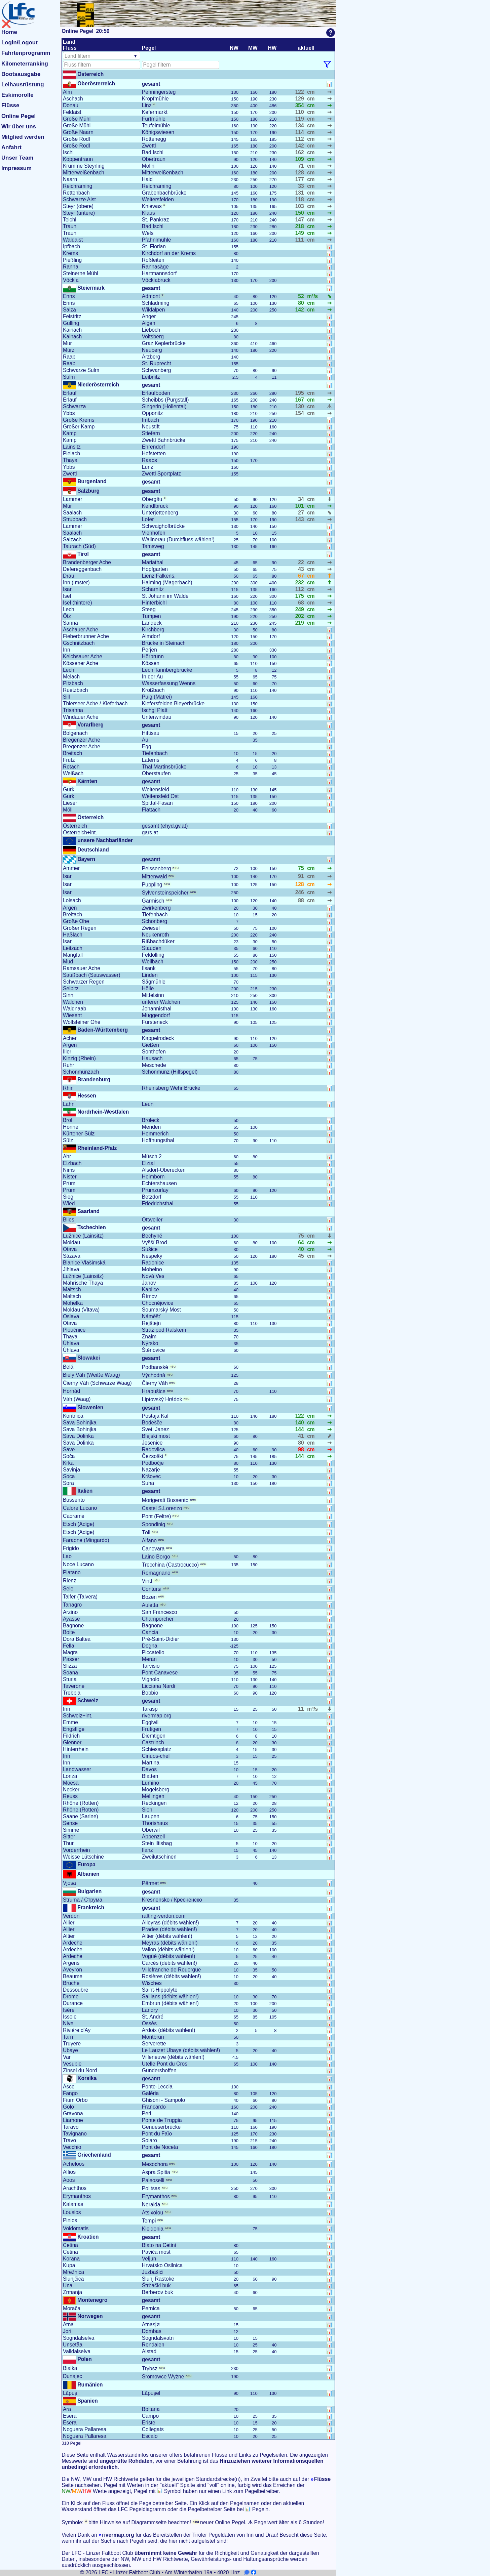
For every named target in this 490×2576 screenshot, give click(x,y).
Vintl (150, 1581)
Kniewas (153, 206)
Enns (69, 296)
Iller (67, 1051)
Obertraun (153, 159)
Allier (69, 1922)
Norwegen (89, 2316)
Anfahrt (11, 147)
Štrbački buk (156, 2285)
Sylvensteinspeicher (169, 893)
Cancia (150, 1632)
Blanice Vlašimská (84, 1262)
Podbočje (153, 1463)
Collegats (153, 2429)
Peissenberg (160, 868)
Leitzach (72, 948)
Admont (152, 296)
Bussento (74, 1500)
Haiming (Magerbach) (167, 582)
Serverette (154, 2043)
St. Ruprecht (156, 363)
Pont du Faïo (157, 2133)
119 (299, 119)
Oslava (71, 1316)
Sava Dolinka (78, 1436)
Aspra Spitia (160, 2172)
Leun (148, 1104)
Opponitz (152, 413)
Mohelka (73, 1303)
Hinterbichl (154, 603)
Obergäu (154, 499)
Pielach (71, 453)
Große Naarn (78, 132)
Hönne (70, 1127)
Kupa (69, 2265)
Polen (84, 2359)
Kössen (150, 663)
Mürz (69, 350)
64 (301, 1242)
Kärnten (86, 781)
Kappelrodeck (158, 1038)
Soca (69, 1476)
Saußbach (91, 975)
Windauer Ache (81, 717)
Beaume (72, 1976)
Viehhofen (153, 533)
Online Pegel (18, 116)
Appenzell (153, 1836)
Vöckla (71, 280)
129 (299, 98)
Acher (70, 1038)
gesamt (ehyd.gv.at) (165, 826)
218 (299, 226)
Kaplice (150, 1289)
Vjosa (69, 1883)
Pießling (72, 260)
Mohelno (152, 1269)
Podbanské (159, 1367)
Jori (67, 2331)
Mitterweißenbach (83, 172)
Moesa (71, 1783)
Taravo (71, 2127)
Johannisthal (157, 1008)
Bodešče (152, 1422)
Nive (68, 2023)
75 (301, 868)
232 (299, 582)
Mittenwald (158, 876)
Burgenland (91, 481)
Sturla (70, 1679)
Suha (148, 1483)
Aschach (73, 98)
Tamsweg (153, 546)
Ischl (68, 152)
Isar (67, 589)
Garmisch (157, 901)
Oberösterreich (95, 83)
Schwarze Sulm (81, 370)
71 (301, 166)
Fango (70, 2093)
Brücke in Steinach (164, 643)
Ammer (71, 868)
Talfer (80, 1596)
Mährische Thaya (83, 1283)
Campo (150, 2416)
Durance (73, 2003)
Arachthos (74, 2188)
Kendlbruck (155, 506)
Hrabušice (157, 1391)
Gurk (68, 789)
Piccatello (153, 1652)
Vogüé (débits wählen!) (168, 1956)
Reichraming (77, 186)
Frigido (71, 1548)
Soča (69, 1456)
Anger (149, 316)
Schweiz (87, 1700)
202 (299, 616)
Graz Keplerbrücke (164, 343)
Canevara (157, 1548)
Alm (67, 92)
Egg (146, 746)
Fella (68, 1646)
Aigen (148, 323)
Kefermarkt (154, 112)
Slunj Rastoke (158, 2279)
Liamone (73, 2120)
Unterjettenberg (160, 512)
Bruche (71, 1983)
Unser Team (17, 158)
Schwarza (74, 406)
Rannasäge (155, 266)
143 (299, 519)
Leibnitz (151, 377)
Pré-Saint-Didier (160, 1639)
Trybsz (153, 2368)
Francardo (154, 2107)
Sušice (150, 1249)
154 (299, 413)
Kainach (72, 330)
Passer (71, 1659)
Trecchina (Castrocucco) (174, 1565)
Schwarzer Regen (84, 982)
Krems (70, 253)
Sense (70, 1823)
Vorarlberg (90, 725)
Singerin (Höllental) (164, 406)
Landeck (152, 623)
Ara (67, 2409)
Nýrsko (150, 1343)
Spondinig (157, 1524)
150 (299, 213)
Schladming (155, 303)
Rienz (69, 1580)
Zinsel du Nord (80, 2070)
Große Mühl (76, 119)
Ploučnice (74, 1330)
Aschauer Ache (80, 629)
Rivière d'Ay (76, 2030)
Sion (147, 1810)
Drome (71, 1996)
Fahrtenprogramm (25, 53)
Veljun (149, 2258)
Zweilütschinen (159, 1857)
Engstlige (73, 1729)
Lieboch (151, 330)
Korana (71, 2258)
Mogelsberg (155, 1789)
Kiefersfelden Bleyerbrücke (173, 703)
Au (145, 740)
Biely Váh (91, 1375)
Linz (148, 105)
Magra (70, 1652)
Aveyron (72, 1969)
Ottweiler (152, 1219)
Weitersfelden (158, 199)
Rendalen (153, 2345)
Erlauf (70, 393)
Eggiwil (150, 1722)
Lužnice (83, 1236)
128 (299, 172)
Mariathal (152, 562)
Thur (68, 1843)
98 (301, 1449)
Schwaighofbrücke (163, 526)
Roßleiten (153, 260)
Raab (69, 357)
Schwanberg (156, 370)
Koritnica (73, 1416)
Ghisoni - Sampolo (163, 2100)
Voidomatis (75, 2228)
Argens (71, 1963)
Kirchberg (153, 629)
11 (301, 1709)
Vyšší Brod (154, 1242)
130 (299, 406)
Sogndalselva (79, 2338)
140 (299, 1422)
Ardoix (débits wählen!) (168, 2030)
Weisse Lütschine (83, 1857)
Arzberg (151, 357)
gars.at (150, 832)
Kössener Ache (80, 663)
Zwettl (149, 146)
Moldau (71, 1242)
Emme (70, 1722)
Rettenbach (76, 193)
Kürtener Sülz (79, 1133)
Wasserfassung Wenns (168, 683)
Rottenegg (154, 139)
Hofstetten (154, 453)
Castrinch (153, 1742)
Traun (69, 226)
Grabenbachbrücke (164, 193)
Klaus (148, 213)
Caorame (73, 1516)
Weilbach (152, 961)
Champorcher (158, 1619)
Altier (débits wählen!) (167, 1936)
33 (301, 186)
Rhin (68, 1088)
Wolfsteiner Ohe (82, 1022)
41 (301, 1436)
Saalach (72, 512)
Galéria (150, 2093)
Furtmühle (153, 119)
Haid (147, 179)
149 (299, 233)
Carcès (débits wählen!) (169, 1963)
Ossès (149, 2023)
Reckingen (154, 1803)
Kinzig (79, 1058)
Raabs (149, 460)
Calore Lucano (80, 1508)
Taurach (79, 546)
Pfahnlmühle (156, 240)
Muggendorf (156, 1015)
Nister (70, 1176)
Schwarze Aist (79, 199)
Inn (76, 582)
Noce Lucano (78, 1564)
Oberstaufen (156, 773)
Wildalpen (153, 310)
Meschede (154, 1065)
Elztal (148, 1163)
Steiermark (90, 288)
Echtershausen (159, 1183)
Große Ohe (76, 921)
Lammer (72, 499)
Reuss (70, 1796)
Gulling (71, 323)
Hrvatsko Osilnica (162, 2265)
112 (299, 139)
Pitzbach (73, 683)
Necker (71, 1789)
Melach (71, 676)
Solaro (149, 2140)
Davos (149, 1769)
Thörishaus (155, 1823)
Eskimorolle (17, 95)
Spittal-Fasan (157, 803)
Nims (69, 1170)
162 (299, 152)
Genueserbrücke (161, 2127)
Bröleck (150, 1120)
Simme (71, 1830)
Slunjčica (73, 2279)
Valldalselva (76, 2351)
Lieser (70, 803)
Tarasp (150, 1709)
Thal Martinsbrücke (164, 767)
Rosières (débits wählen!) (171, 1976)
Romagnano (160, 1573)
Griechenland (93, 2155)
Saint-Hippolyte (160, 1990)
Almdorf (151, 636)
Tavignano (75, 2133)
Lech (68, 609)
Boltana (151, 2409)
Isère (69, 2010)
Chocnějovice (158, 1303)
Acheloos (73, 2164)
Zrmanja (72, 2292)
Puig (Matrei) (157, 697)
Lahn (69, 1104)
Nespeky (152, 1256)
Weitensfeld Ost (160, 796)
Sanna (70, 623)
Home (9, 32)
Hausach (152, 1058)
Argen (70, 908)
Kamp (70, 433)
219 (299, 623)
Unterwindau (157, 717)
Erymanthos (77, 2196)
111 (299, 240)
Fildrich (71, 1736)
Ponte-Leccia (157, 2086)
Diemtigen (153, 1736)
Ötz (67, 616)
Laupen (150, 1816)
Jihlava (71, 1269)
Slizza (70, 1666)
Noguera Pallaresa (84, 2429)
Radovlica (153, 1449)
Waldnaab (74, 1008)
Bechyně (152, 1236)
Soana (70, 1672)
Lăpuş (70, 2393)
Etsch (79, 1524)
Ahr (67, 1156)
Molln (148, 166)
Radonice (153, 1262)
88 (301, 900)
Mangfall (73, 955)
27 (301, 512)
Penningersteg (159, 92)
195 (299, 393)
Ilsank (149, 968)
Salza (69, 310)
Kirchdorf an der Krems (169, 253)
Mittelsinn (153, 995)
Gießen (150, 1045)
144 (299, 1429)
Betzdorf (151, 1197)
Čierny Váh (97, 1383)
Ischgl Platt (154, 710)
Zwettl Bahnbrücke (163, 440)
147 (299, 219)
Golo (68, 2107)
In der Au (152, 676)
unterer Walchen (161, 1002)
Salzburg (88, 491)
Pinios (70, 2220)
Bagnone (73, 1625)
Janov (149, 1283)
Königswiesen (158, 132)
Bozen (153, 1597)
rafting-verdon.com (164, 1916)
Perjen (149, 650)
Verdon (71, 1916)
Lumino (150, 1783)
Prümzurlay (155, 1190)
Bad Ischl (152, 152)
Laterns (150, 760)
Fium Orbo (75, 2100)
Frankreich (90, 1907)
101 (299, 506)
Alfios (69, 2172)
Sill (66, 697)
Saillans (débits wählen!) (170, 1996)
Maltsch (72, 1289)
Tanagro (72, 1605)
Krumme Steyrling (84, 166)
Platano (72, 1572)
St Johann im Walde (165, 596)
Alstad (149, 2351)
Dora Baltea (76, 1639)
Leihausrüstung (22, 84)
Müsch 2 (152, 1156)
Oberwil (151, 1830)
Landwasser (77, 1769)
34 (301, 499)
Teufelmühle (156, 125)
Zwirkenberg (156, 908)
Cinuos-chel (155, 1756)
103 (299, 206)
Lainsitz (72, 447)
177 (299, 179)
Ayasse (71, 1619)
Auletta (154, 1605)
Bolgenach (75, 733)
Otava (70, 1249)
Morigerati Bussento (169, 1500)
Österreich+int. (80, 832)
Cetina (70, 2245)
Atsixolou (156, 2212)
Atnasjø (151, 2324)
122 (299, 92)
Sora (68, 1483)
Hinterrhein (75, 1749)
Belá (68, 1367)
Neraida (155, 2204)
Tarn (68, 2037)
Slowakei (88, 1358)
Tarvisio (151, 1666)
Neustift (151, 426)
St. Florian (154, 246)
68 (301, 603)
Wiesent (72, 1015)
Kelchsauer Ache (82, 656)
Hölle (148, 988)
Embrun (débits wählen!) (170, 2003)
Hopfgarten (155, 569)
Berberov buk (157, 2292)
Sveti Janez (155, 1429)
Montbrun (153, 2037)
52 (301, 296)
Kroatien (87, 2237)
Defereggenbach (82, 569)
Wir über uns (18, 126)
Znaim (149, 1336)
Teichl (69, 219)
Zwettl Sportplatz (161, 473)
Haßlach (72, 935)
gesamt (151, 84)
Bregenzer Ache (81, 740)
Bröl (67, 1120)
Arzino (70, 1612)
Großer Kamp (79, 426)
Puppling (156, 884)
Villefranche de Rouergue (171, 1969)
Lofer (148, 519)
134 (299, 125)
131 (299, 193)
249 (299, 609)
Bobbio (150, 1693)
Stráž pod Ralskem (164, 1330)
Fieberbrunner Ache (86, 636)
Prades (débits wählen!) (169, 1929)
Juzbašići (152, 2272)
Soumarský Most (161, 1310)
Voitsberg (153, 336)
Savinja (71, 1469)
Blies (68, 1219)
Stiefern (151, 433)
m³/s (312, 296)
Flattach (151, 810)
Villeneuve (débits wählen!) (173, 2057)
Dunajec (72, 2376)
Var (67, 2057)
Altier (69, 1936)
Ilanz (147, 1850)
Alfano (153, 1540)
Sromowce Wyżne (167, 2376)
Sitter (69, 1836)
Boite (69, 1632)
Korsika (86, 2078)
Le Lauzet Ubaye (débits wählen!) (181, 2050)
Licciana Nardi (158, 1686)
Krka (68, 1463)
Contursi (155, 1589)
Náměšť (151, 1316)
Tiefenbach (155, 753)
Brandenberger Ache (87, 562)
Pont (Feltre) (160, 1516)
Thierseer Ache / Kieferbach (95, 703)
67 (301, 576)
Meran (149, 1659)
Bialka (70, 2368)
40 (301, 1249)
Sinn (68, 995)
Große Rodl (76, 139)
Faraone (86, 1540)
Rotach (71, 767)
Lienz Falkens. (159, 576)
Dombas (151, 2331)
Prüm (69, 1183)
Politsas (155, 2188)
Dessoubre (75, 1990)
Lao (67, 1556)
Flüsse (10, 105)
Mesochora (158, 2164)
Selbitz (71, 988)
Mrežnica (73, 2272)
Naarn (70, 179)
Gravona (73, 2113)
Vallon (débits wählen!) (168, 1949)
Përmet (154, 1883)
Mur (67, 343)
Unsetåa (72, 2345)
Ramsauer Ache (81, 968)
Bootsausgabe (20, 74)
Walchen (73, 1002)
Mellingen (153, 1796)
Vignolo (150, 1679)
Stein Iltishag (157, 1843)
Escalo (150, 2436)
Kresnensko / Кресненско (172, 1900)
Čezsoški (154, 1456)
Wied (69, 1203)
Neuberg (152, 350)
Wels (147, 233)
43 (301, 569)
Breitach (72, 753)
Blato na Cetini (159, 2245)
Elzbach (72, 1163)
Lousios (72, 2212)
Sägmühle (153, 982)
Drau (68, 576)
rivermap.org (157, 1715)
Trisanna (73, 710)
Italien (84, 1491)
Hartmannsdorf (159, 273)
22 (301, 562)
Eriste (148, 2422)
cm (310, 92)
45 (301, 1256)
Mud (68, 961)
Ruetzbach (75, 690)
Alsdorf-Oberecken (164, 1170)
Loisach (72, 900)
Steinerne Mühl (80, 273)
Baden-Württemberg (102, 1030)
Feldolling (153, 955)
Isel (67, 596)
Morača (71, 2308)
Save (69, 1449)
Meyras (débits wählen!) (170, 1943)
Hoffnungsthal (158, 1140)
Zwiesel (151, 928)
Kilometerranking (24, 63)
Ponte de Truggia (162, 2120)
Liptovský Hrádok (166, 1399)
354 (299, 105)
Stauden (151, 948)
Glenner (72, 1742)
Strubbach (75, 519)
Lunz (147, 467)
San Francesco (159, 1612)
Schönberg (154, 921)
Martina (150, 1762)
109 (299, 159)
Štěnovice (153, 1350)
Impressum (16, 168)
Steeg (149, 609)
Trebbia (71, 1693)
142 (299, 146)
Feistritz (72, 316)
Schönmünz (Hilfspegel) (170, 1072)
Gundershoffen (159, 2070)
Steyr (78, 206)
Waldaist (73, 240)
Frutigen (151, 1729)
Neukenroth (155, 935)
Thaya (70, 460)
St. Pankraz (155, 219)
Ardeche (72, 1943)
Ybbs (69, 413)
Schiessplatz (157, 1749)
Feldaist (72, 112)
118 (299, 199)
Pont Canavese (160, 1672)
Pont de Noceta (160, 2147)
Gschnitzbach (79, 643)
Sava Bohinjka (80, 1422)
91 (301, 876)
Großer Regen (80, 928)
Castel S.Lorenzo (166, 1508)
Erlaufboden (156, 393)
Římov (149, 1296)
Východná (157, 1375)
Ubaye (70, 2050)
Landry (150, 2010)
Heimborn (153, 1176)
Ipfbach (71, 246)
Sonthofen (154, 1051)
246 (299, 892)
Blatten (150, 1776)
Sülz (68, 1140)
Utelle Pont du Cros (164, 2064)
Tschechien (91, 1227)
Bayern (85, 859)
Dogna (149, 1646)
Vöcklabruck (156, 280)
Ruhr (68, 1065)
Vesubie (72, 2064)
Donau (70, 105)
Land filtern (77, 56)
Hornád (71, 1391)
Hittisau (150, 733)
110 (299, 112)
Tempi (152, 2221)
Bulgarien (89, 1891)
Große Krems (79, 420)
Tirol (82, 554)
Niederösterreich (97, 384)
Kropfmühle (155, 98)
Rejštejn (151, 1323)
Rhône (81, 1803)
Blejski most (156, 1436)
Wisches (152, 1983)
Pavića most (156, 2252)
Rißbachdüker (158, 941)
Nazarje (151, 1469)
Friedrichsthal (158, 1203)
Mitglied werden (22, 137)
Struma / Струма (82, 1900)
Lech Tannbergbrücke (167, 670)
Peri (146, 2113)
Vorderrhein (76, 1850)
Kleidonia (156, 2229)
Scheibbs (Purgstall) (165, 400)
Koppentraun (78, 159)
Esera (70, 2416)
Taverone (73, 1686)
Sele (68, 1588)
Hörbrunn (153, 656)
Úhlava (71, 1343)
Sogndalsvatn (158, 2338)
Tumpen (151, 616)
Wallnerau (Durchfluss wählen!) (178, 539)
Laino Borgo (160, 1557)
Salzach (72, 539)
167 (299, 400)
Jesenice (152, 1443)
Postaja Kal (155, 1416)
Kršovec (151, 1476)
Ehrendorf (153, 447)
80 (301, 303)
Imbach (150, 420)
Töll (150, 1532)
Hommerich (155, 1133)
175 (299, 596)
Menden (151, 1127)
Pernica (151, 2308)
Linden (150, 975)
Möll (68, 810)
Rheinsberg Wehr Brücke (171, 1088)
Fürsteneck (155, 1022)
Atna (68, 2324)
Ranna (70, 266)
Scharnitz (153, 589)
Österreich (75, 826)
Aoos (69, 2180)
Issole (70, 2017)
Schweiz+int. (77, 1715)
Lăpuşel (151, 2393)
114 (299, 132)
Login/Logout (19, 42)
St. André (152, 2017)
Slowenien (89, 1407)
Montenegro (92, 2300)
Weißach (73, 773)
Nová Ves (153, 1276)
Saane (80, 1816)
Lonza (70, 1776)
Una (68, 2285)
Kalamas (73, 2204)
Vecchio (72, 2147)
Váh (77, 1399)
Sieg (68, 1197)
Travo (69, 2140)
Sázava (71, 1256)
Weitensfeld (155, 789)
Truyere (72, 2043)
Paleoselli (157, 2180)
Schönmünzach (81, 1072)
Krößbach (153, 690)
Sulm (69, 377)
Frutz (69, 760)
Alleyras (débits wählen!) (170, 1922)
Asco (69, 2086)
